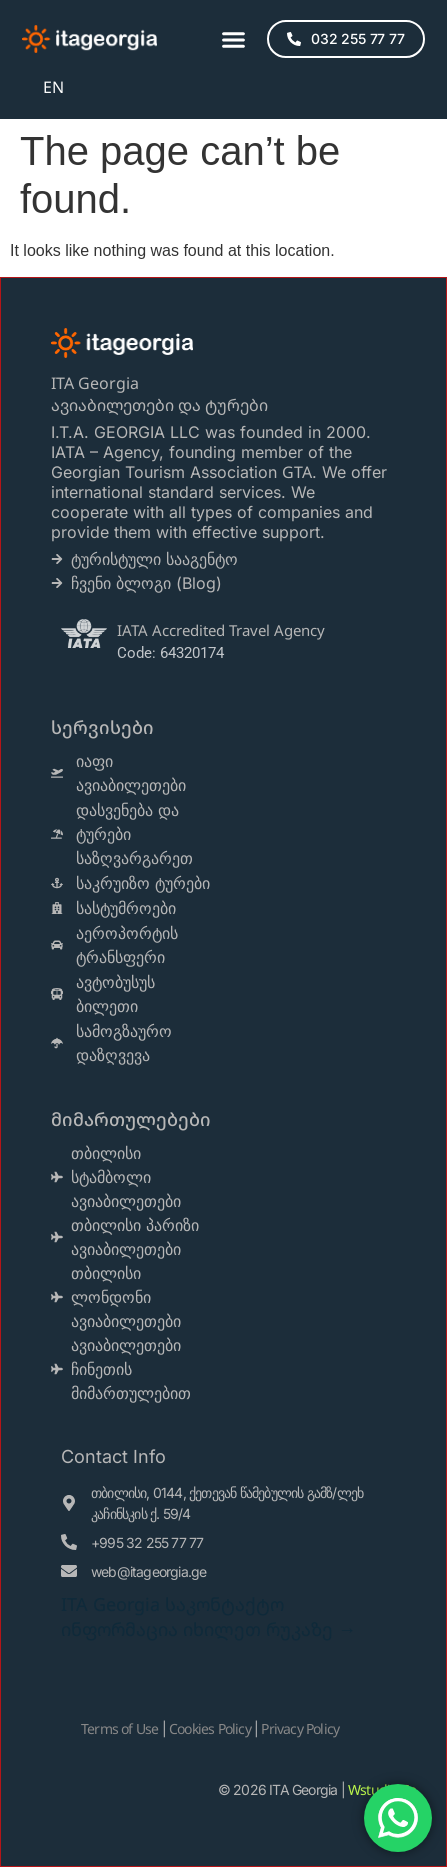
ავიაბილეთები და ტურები (161, 405)
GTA (297, 472)
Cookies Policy (210, 1728)
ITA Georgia (95, 383)
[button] (234, 39)
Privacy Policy (300, 1728)
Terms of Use (119, 1728)
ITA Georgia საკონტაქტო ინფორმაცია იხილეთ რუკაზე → (208, 1616)
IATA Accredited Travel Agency (221, 630)
